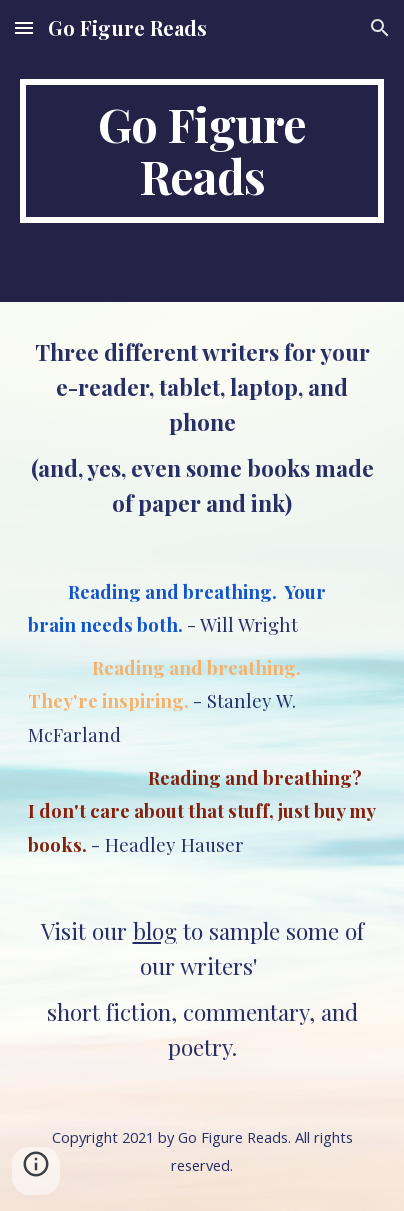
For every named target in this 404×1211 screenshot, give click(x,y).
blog (155, 930)
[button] (24, 27)
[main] (202, 151)
